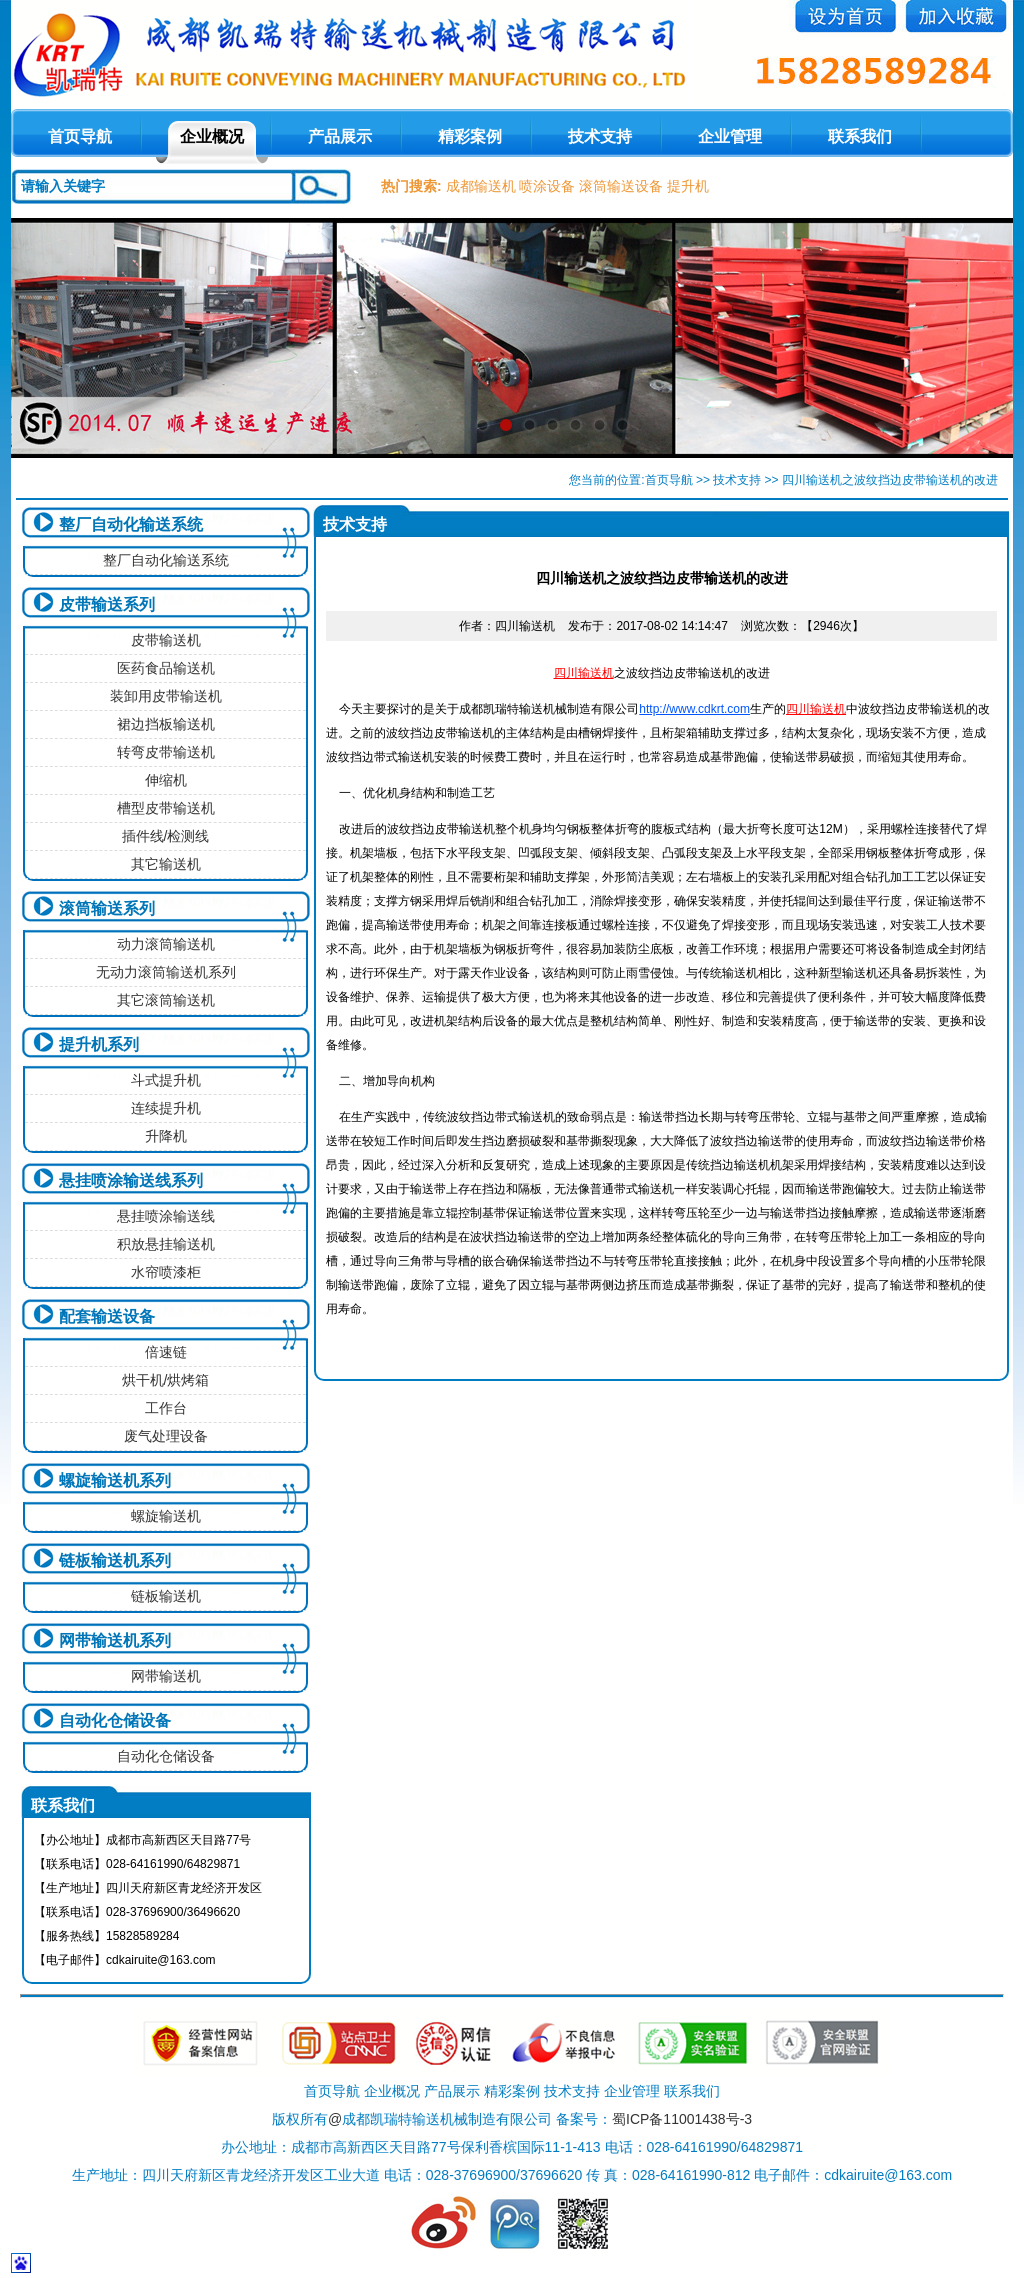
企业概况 (212, 136)
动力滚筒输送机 (166, 944)
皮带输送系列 (107, 604)
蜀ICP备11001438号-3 (682, 2119)
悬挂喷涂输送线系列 (131, 1180)
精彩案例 (470, 136)
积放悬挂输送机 (166, 1244)
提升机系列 (99, 1044)
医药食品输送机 (166, 668)
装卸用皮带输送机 (166, 696)
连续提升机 (166, 1108)
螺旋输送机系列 (115, 1480)
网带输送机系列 (115, 1640)
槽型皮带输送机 (166, 808)
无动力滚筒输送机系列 (166, 972)
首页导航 (669, 480)
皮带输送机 (166, 640)
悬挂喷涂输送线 (166, 1216)
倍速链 (166, 1352)
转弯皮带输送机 (166, 752)
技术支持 (600, 136)
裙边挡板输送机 (166, 724)
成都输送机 (481, 186)
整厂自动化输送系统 (131, 524)
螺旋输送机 (166, 1516)
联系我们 (860, 136)
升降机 (166, 1136)
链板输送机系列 (115, 1560)
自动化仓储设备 (115, 1720)
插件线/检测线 (166, 836)
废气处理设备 (166, 1436)
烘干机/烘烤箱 (166, 1380)
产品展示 (340, 136)
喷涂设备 (547, 186)
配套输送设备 (107, 1316)
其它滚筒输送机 (166, 1000)
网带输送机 (166, 1676)
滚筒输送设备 (621, 186)
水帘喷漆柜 (166, 1272)
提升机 (688, 186)
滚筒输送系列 (107, 908)
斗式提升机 (166, 1080)
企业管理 (730, 136)
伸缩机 (166, 780)
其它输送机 (166, 864)
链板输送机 (166, 1596)
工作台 (166, 1408)
